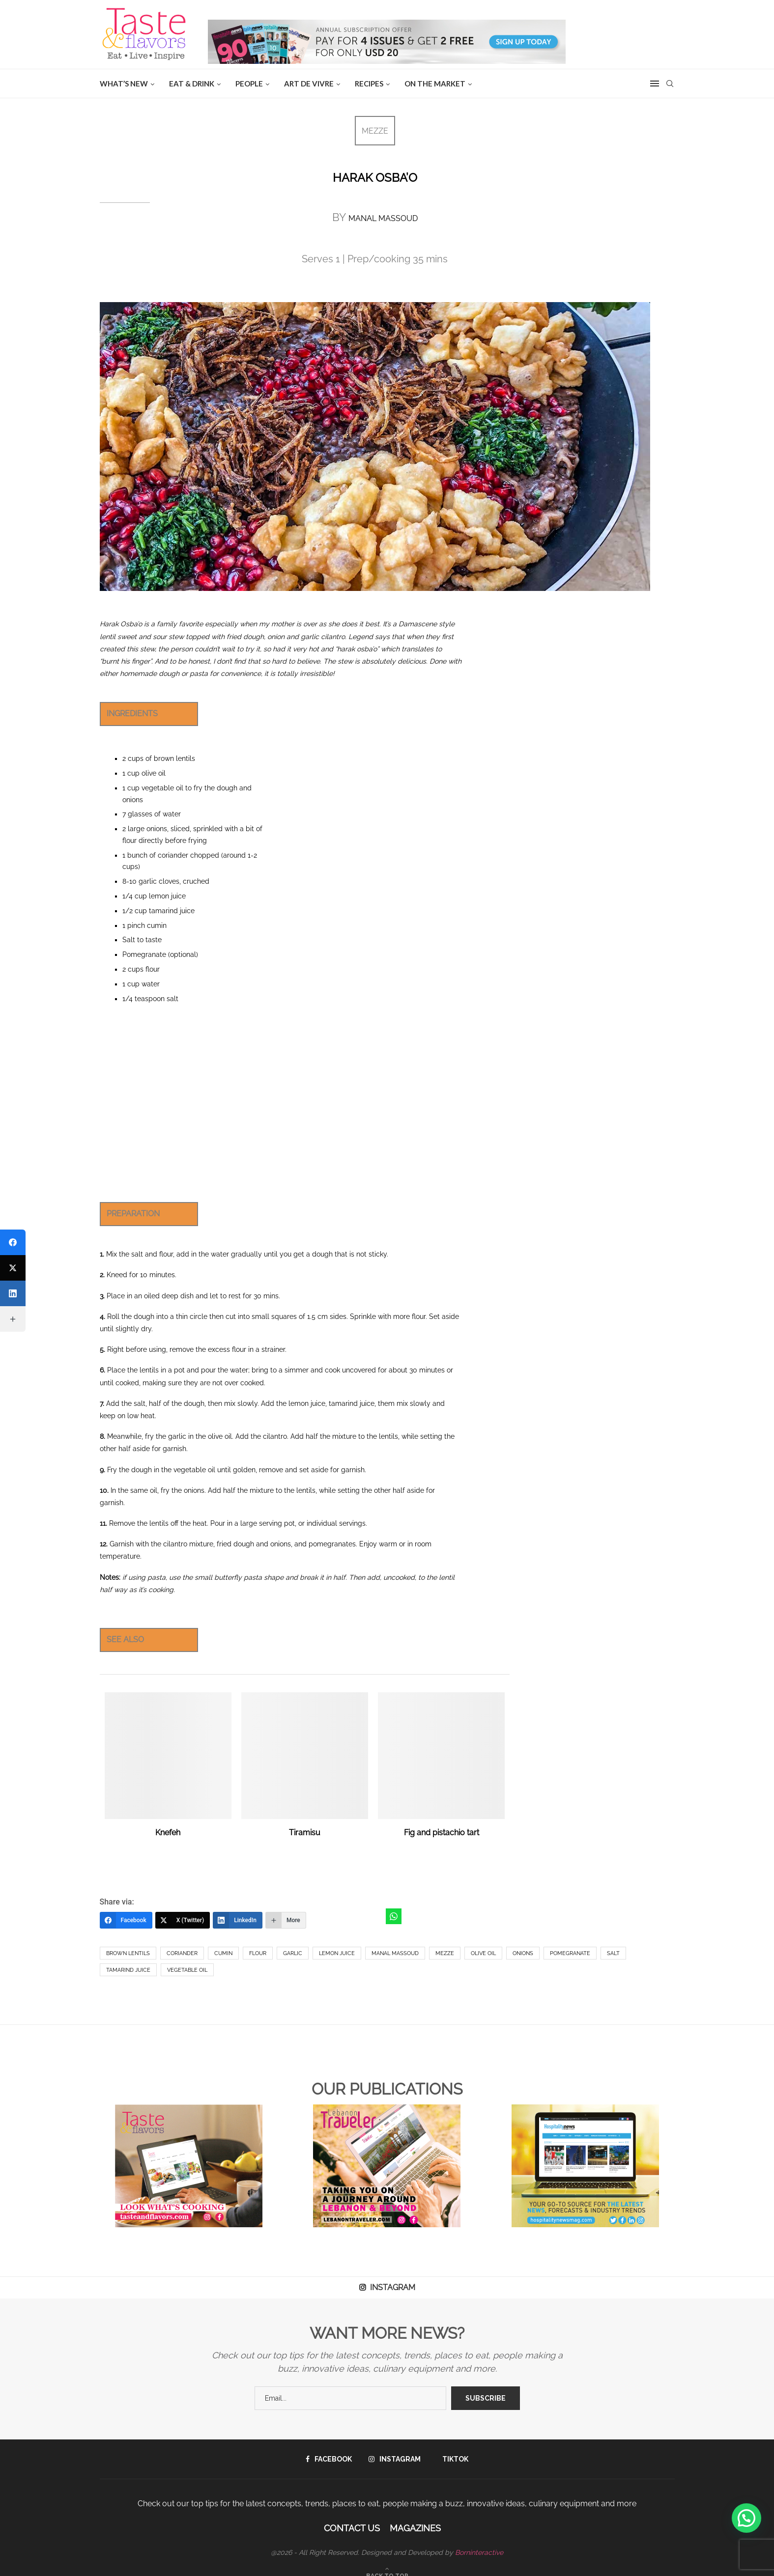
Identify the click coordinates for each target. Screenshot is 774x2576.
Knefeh (167, 1832)
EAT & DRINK (191, 83)
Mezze (444, 1953)
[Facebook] (126, 1920)
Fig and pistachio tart (441, 1832)
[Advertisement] (281, 1103)
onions (523, 1953)
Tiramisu (304, 1832)
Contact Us (352, 2528)
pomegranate (570, 1953)
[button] (746, 2518)
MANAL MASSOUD (383, 218)
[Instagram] (395, 2459)
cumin (223, 1953)
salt (613, 1953)
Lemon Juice (337, 1953)
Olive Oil (483, 1953)
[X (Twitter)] (182, 1920)
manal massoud (395, 1953)
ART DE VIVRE (309, 83)
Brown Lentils (128, 1953)
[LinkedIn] (237, 1920)
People (249, 83)
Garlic (292, 1953)
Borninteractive (479, 2552)
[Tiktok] (452, 2459)
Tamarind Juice (128, 1970)
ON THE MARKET (434, 83)
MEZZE (375, 131)
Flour (257, 1953)
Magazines (415, 2528)
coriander (182, 1953)
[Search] (670, 83)
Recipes (369, 83)
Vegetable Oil (187, 1970)
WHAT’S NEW (124, 83)
